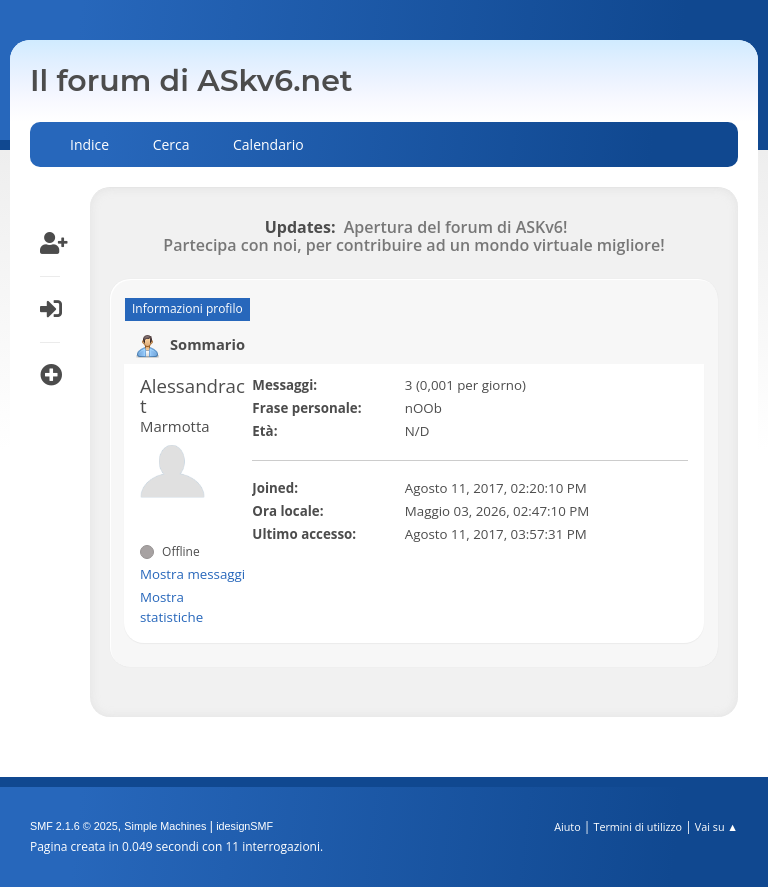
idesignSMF (244, 826)
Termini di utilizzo (637, 826)
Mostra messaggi (192, 574)
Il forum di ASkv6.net (191, 80)
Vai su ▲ (716, 826)
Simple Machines (165, 826)
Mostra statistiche (171, 607)
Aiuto (567, 826)
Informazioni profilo (187, 308)
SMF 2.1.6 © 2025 (74, 826)
